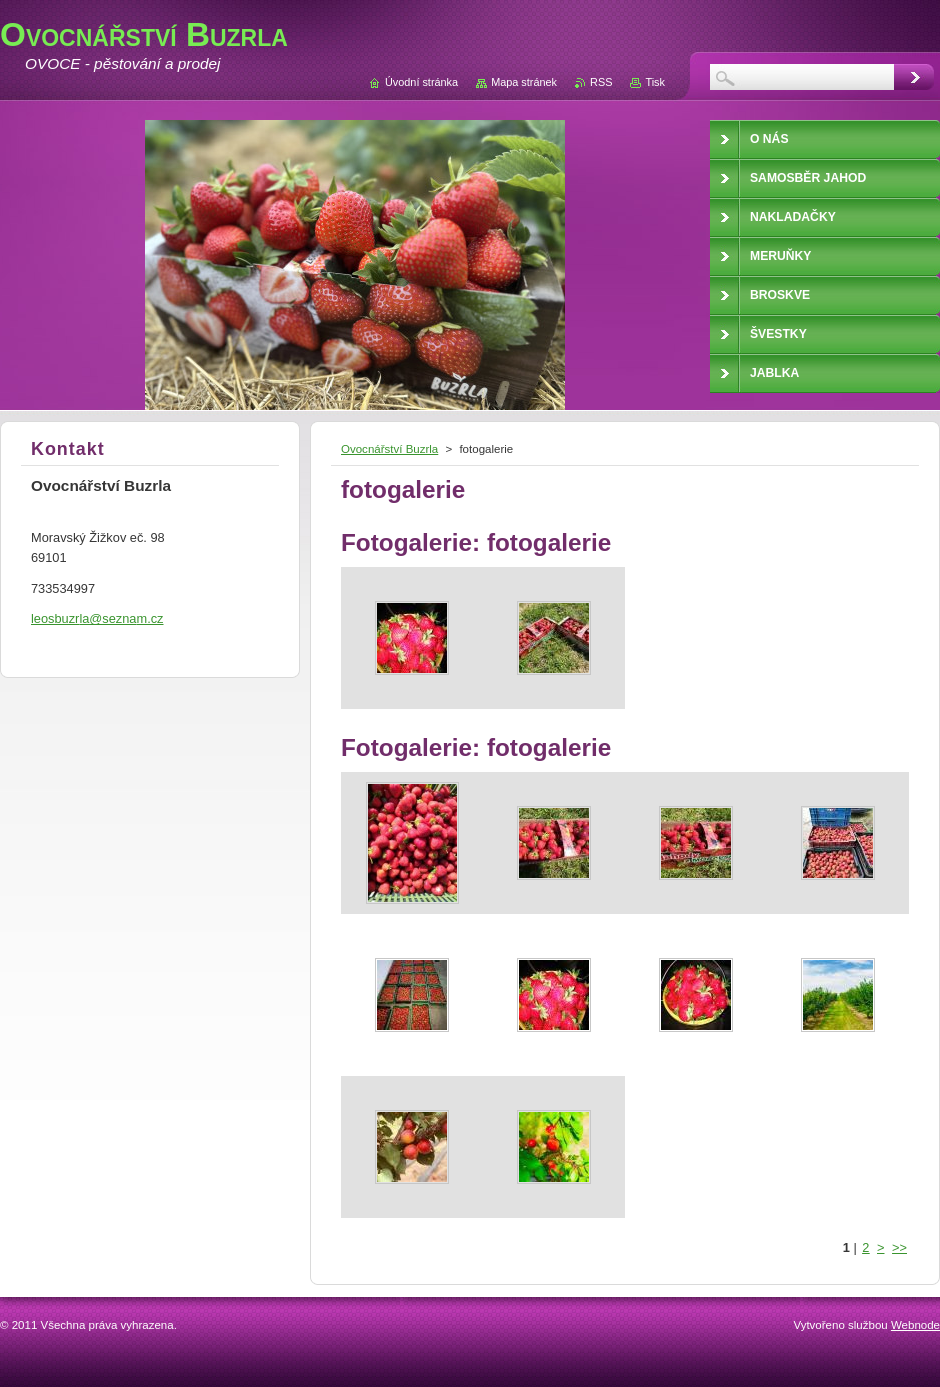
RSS (601, 82)
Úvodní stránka (421, 82)
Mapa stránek (524, 82)
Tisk (655, 82)
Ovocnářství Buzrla (389, 449)
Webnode (915, 1325)
